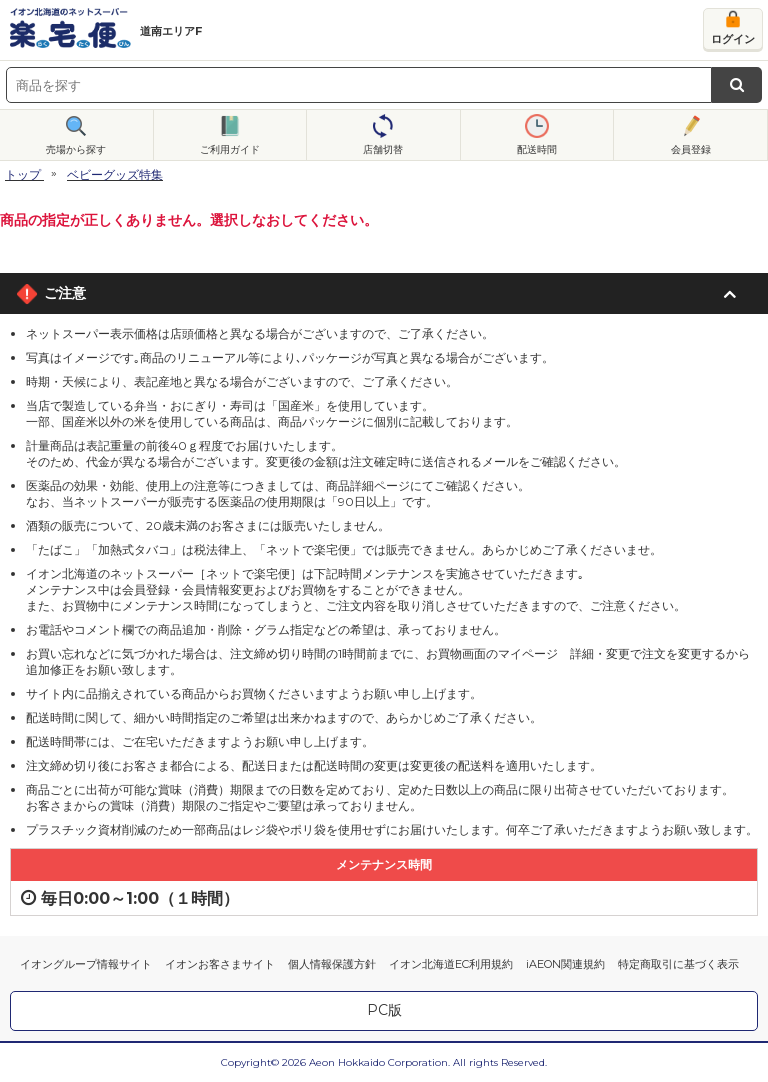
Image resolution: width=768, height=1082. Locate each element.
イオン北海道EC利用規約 (451, 964)
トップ (23, 174)
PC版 (384, 1010)
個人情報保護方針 (332, 964)
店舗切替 (383, 149)
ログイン (733, 39)
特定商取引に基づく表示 (678, 964)
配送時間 (537, 149)
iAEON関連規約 (565, 964)
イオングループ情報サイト (86, 964)
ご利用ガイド (230, 149)
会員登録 (691, 149)
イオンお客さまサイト (220, 964)
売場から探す (76, 149)
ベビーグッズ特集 (115, 174)
